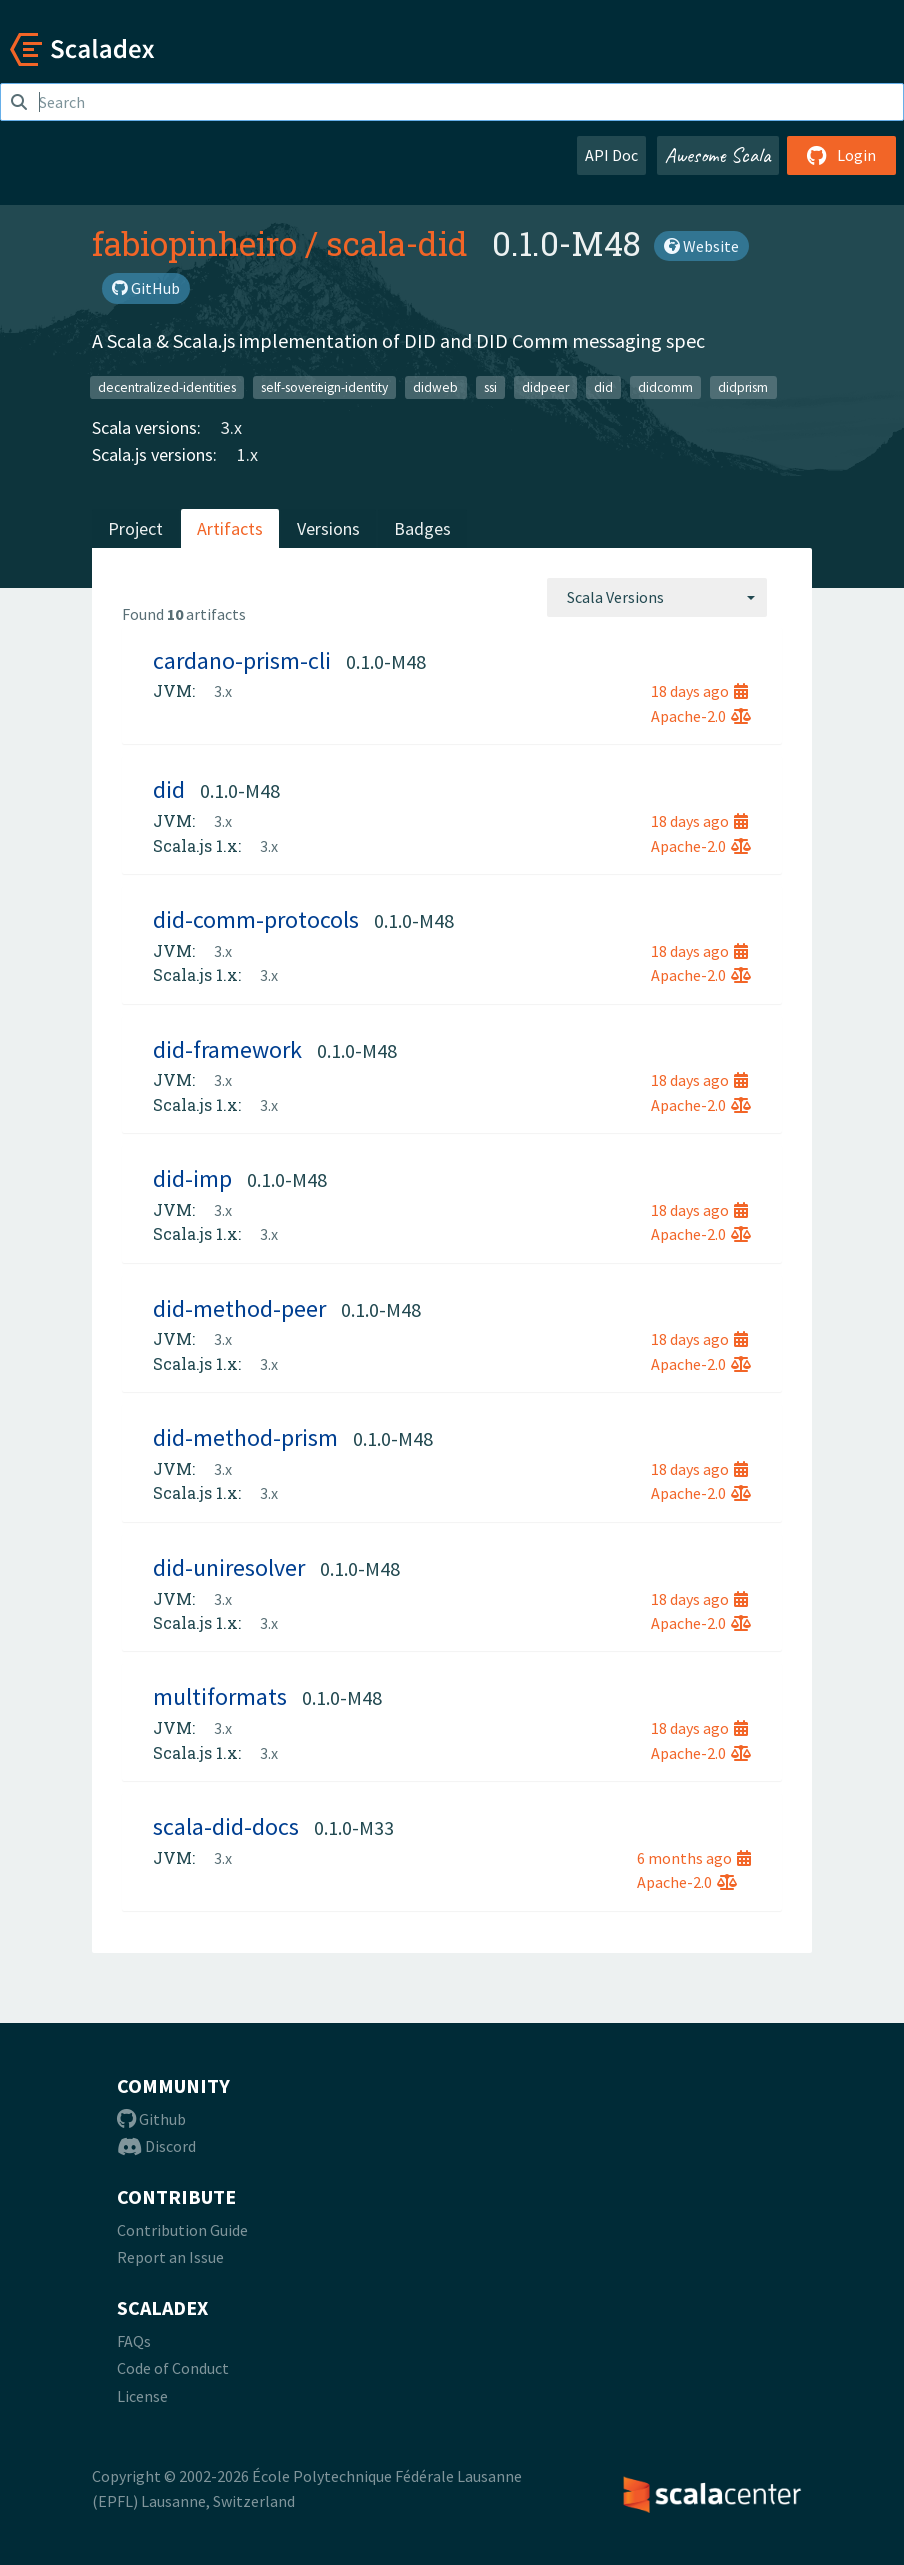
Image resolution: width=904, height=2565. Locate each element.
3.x (231, 427)
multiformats (220, 1696)
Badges (422, 528)
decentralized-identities (167, 386)
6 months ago (694, 1858)
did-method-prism (245, 1437)
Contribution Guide (182, 2230)
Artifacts (230, 528)
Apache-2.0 (701, 716)
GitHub (146, 288)
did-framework (227, 1049)
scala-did (397, 243)
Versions (328, 528)
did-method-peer (239, 1308)
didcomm (665, 386)
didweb (435, 386)
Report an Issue (170, 2257)
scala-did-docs (226, 1826)
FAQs (134, 2341)
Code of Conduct (173, 2368)
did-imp (192, 1178)
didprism (743, 386)
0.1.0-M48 (386, 661)
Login (841, 155)
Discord (156, 2146)
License (142, 2396)
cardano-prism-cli (242, 660)
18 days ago (699, 691)
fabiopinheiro (194, 243)
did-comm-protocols (256, 919)
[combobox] (657, 597)
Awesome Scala (718, 155)
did (603, 386)
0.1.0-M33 (354, 1827)
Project (135, 528)
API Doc (611, 155)
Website (701, 246)
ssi (490, 386)
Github (151, 2119)
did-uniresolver (229, 1567)
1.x (247, 454)
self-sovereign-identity (324, 386)
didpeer (545, 386)
